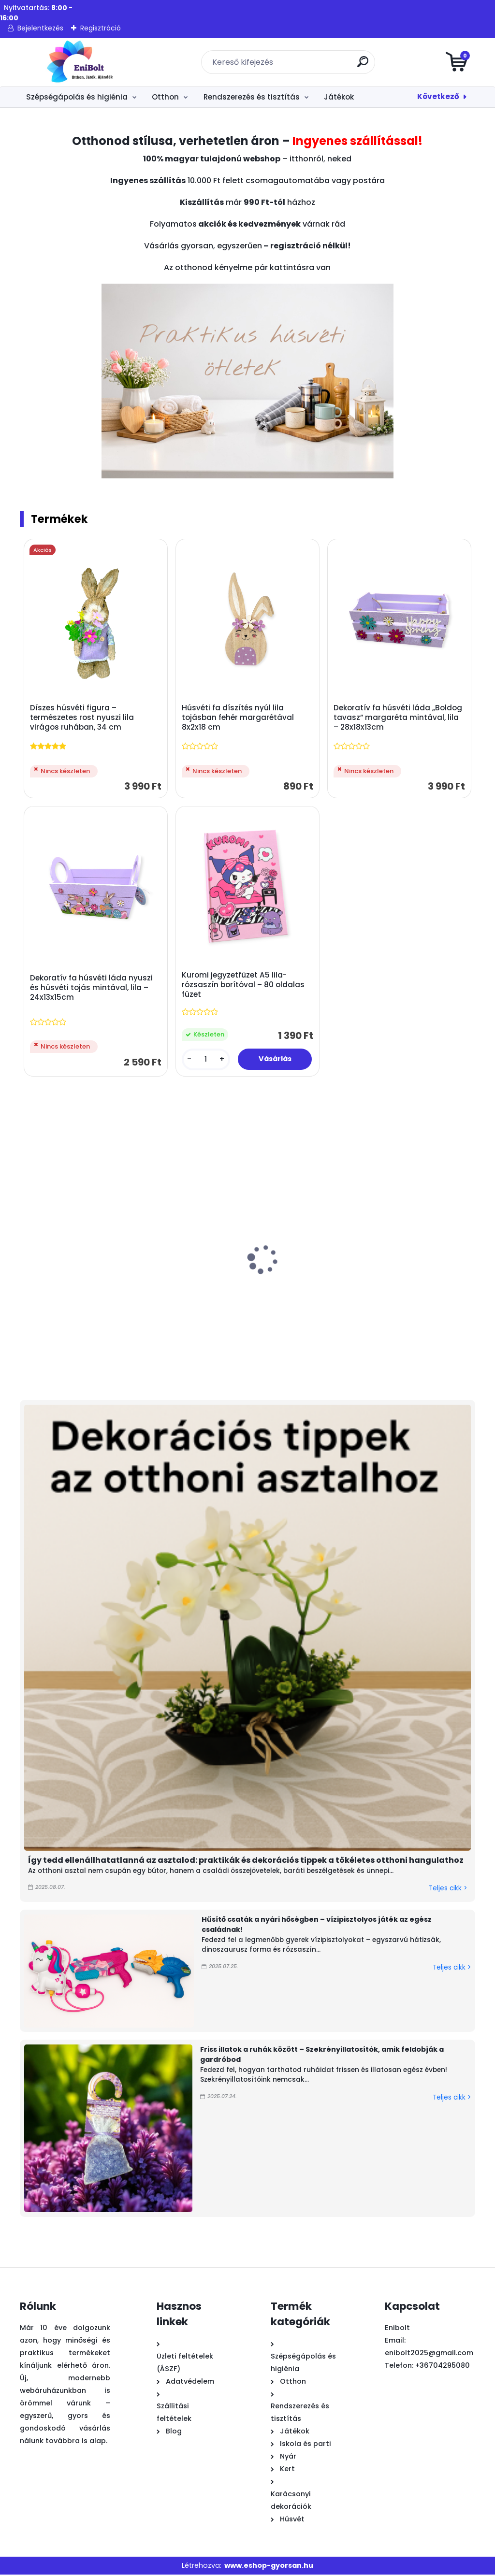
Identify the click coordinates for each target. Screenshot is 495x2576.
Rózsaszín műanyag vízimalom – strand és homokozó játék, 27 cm (393, 1295)
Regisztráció (100, 28)
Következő (438, 96)
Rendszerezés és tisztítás (252, 97)
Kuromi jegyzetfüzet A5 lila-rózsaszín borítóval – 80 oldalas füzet (243, 985)
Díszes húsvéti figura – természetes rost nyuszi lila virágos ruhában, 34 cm (82, 718)
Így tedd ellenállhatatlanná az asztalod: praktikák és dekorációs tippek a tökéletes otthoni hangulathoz (246, 1861)
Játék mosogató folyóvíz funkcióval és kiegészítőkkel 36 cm (289, 1295)
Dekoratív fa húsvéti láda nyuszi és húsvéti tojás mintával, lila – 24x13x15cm (91, 988)
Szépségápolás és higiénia (77, 97)
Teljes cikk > (448, 1889)
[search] (363, 65)
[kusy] (206, 1060)
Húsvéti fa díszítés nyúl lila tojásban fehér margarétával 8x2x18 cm (238, 718)
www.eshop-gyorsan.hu (268, 2566)
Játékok (339, 97)
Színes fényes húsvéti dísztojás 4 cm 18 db (66, 1291)
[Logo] (79, 62)
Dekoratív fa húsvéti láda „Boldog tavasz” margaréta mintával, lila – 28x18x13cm (398, 718)
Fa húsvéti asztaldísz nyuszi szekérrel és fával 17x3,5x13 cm (179, 1295)
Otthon (165, 97)
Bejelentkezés (40, 28)
